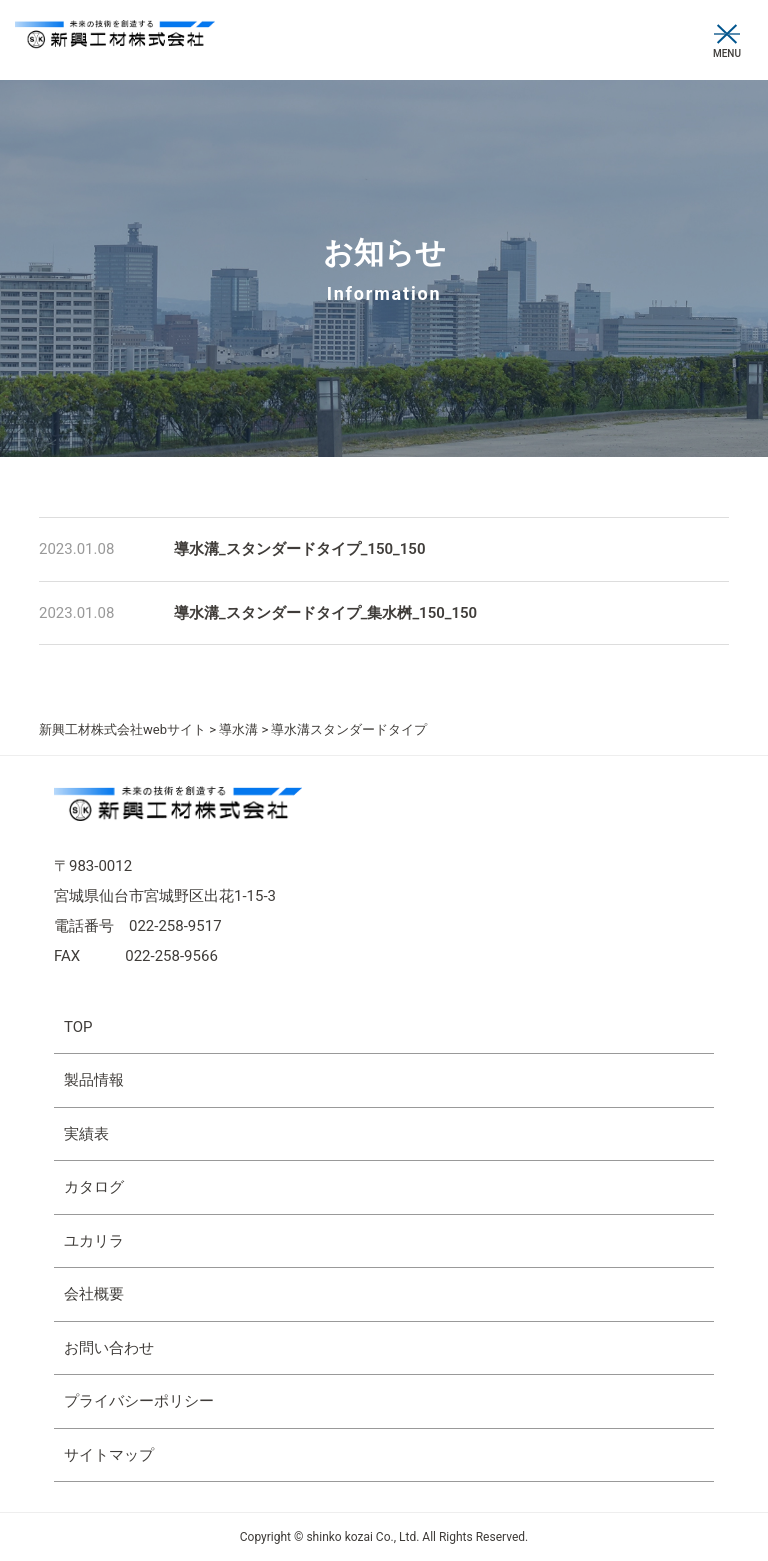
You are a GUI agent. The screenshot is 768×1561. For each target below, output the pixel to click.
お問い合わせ (109, 1348)
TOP (78, 1027)
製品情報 (94, 1080)
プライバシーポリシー (139, 1401)
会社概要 (94, 1294)
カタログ (94, 1187)
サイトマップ (109, 1455)
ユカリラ (94, 1241)
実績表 (86, 1134)
